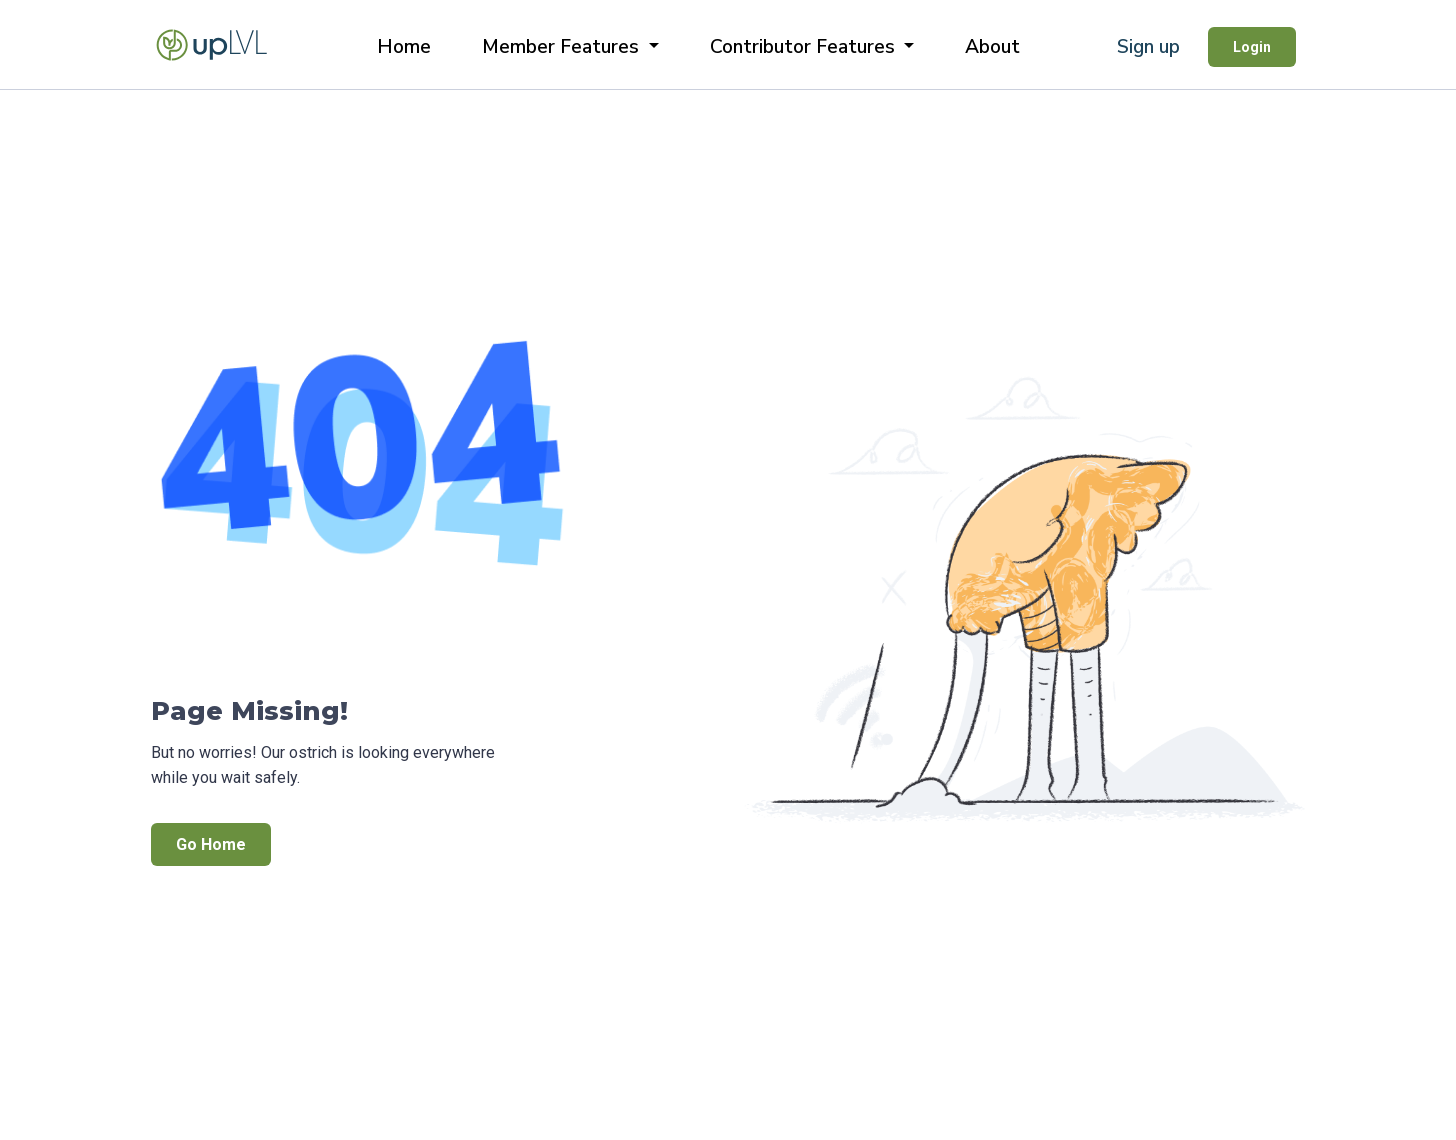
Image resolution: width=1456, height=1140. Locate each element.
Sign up (1148, 47)
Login (1252, 47)
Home (404, 47)
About (992, 47)
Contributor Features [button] (805, 47)
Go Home (211, 844)
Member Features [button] (563, 47)
